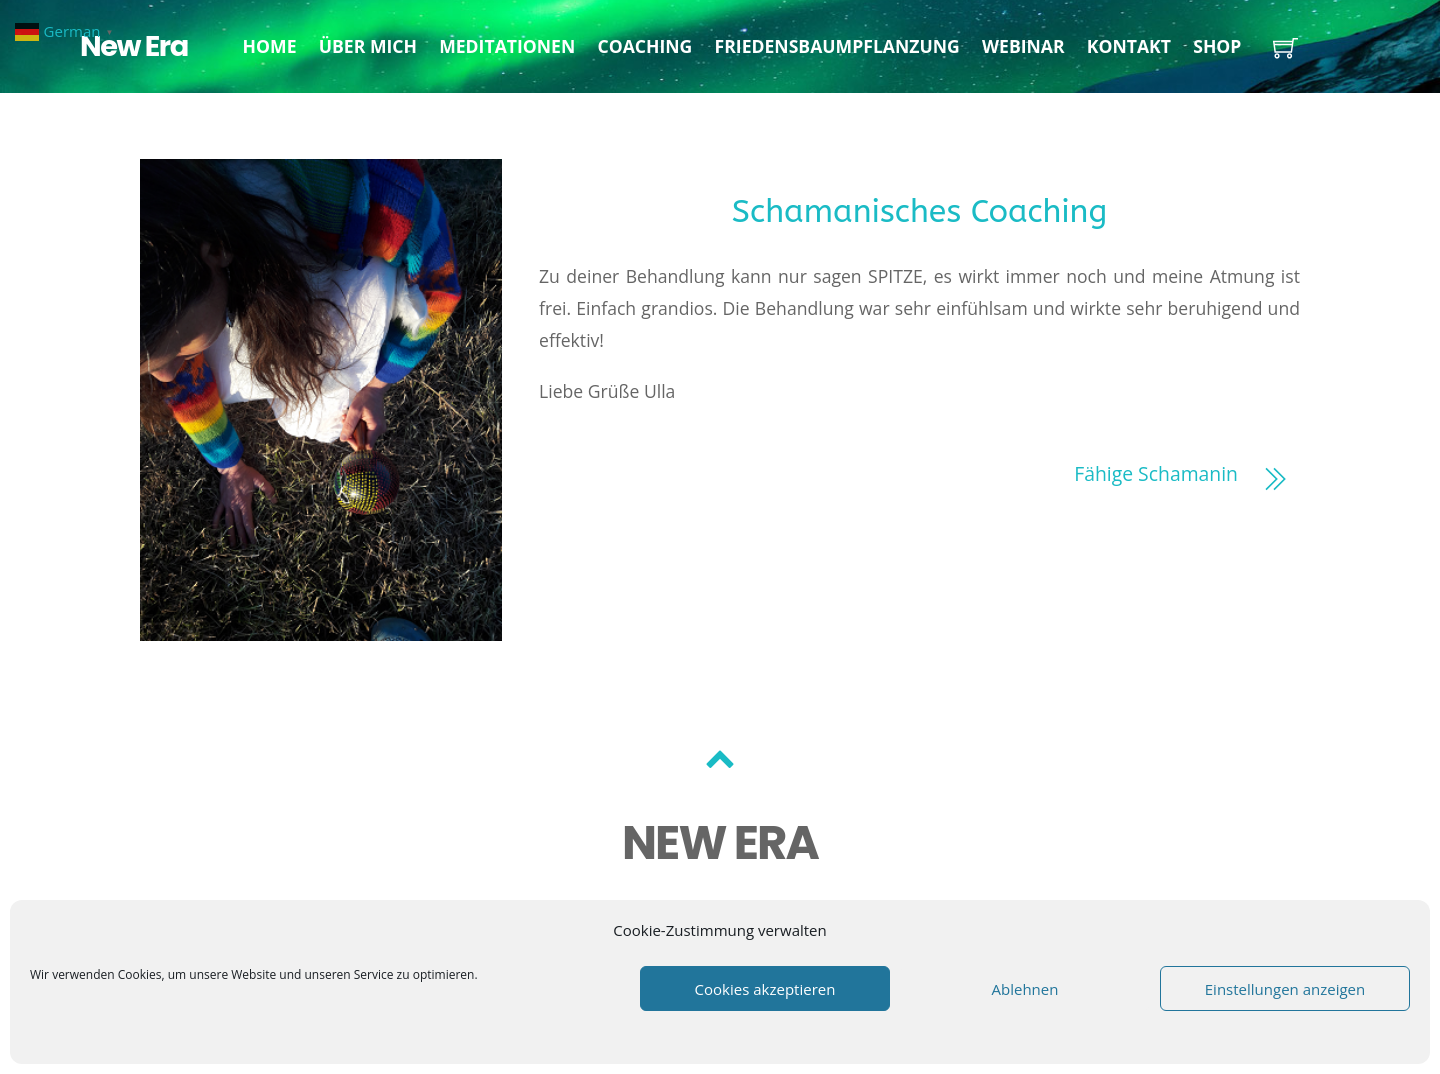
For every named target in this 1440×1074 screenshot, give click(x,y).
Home (270, 46)
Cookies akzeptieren (765, 989)
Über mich (368, 46)
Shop (1217, 46)
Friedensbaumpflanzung (837, 46)
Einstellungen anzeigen (1285, 989)
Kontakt (1129, 46)
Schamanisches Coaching (919, 211)
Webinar (1023, 46)
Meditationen (507, 46)
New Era (134, 46)
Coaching (644, 46)
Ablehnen (1025, 989)
